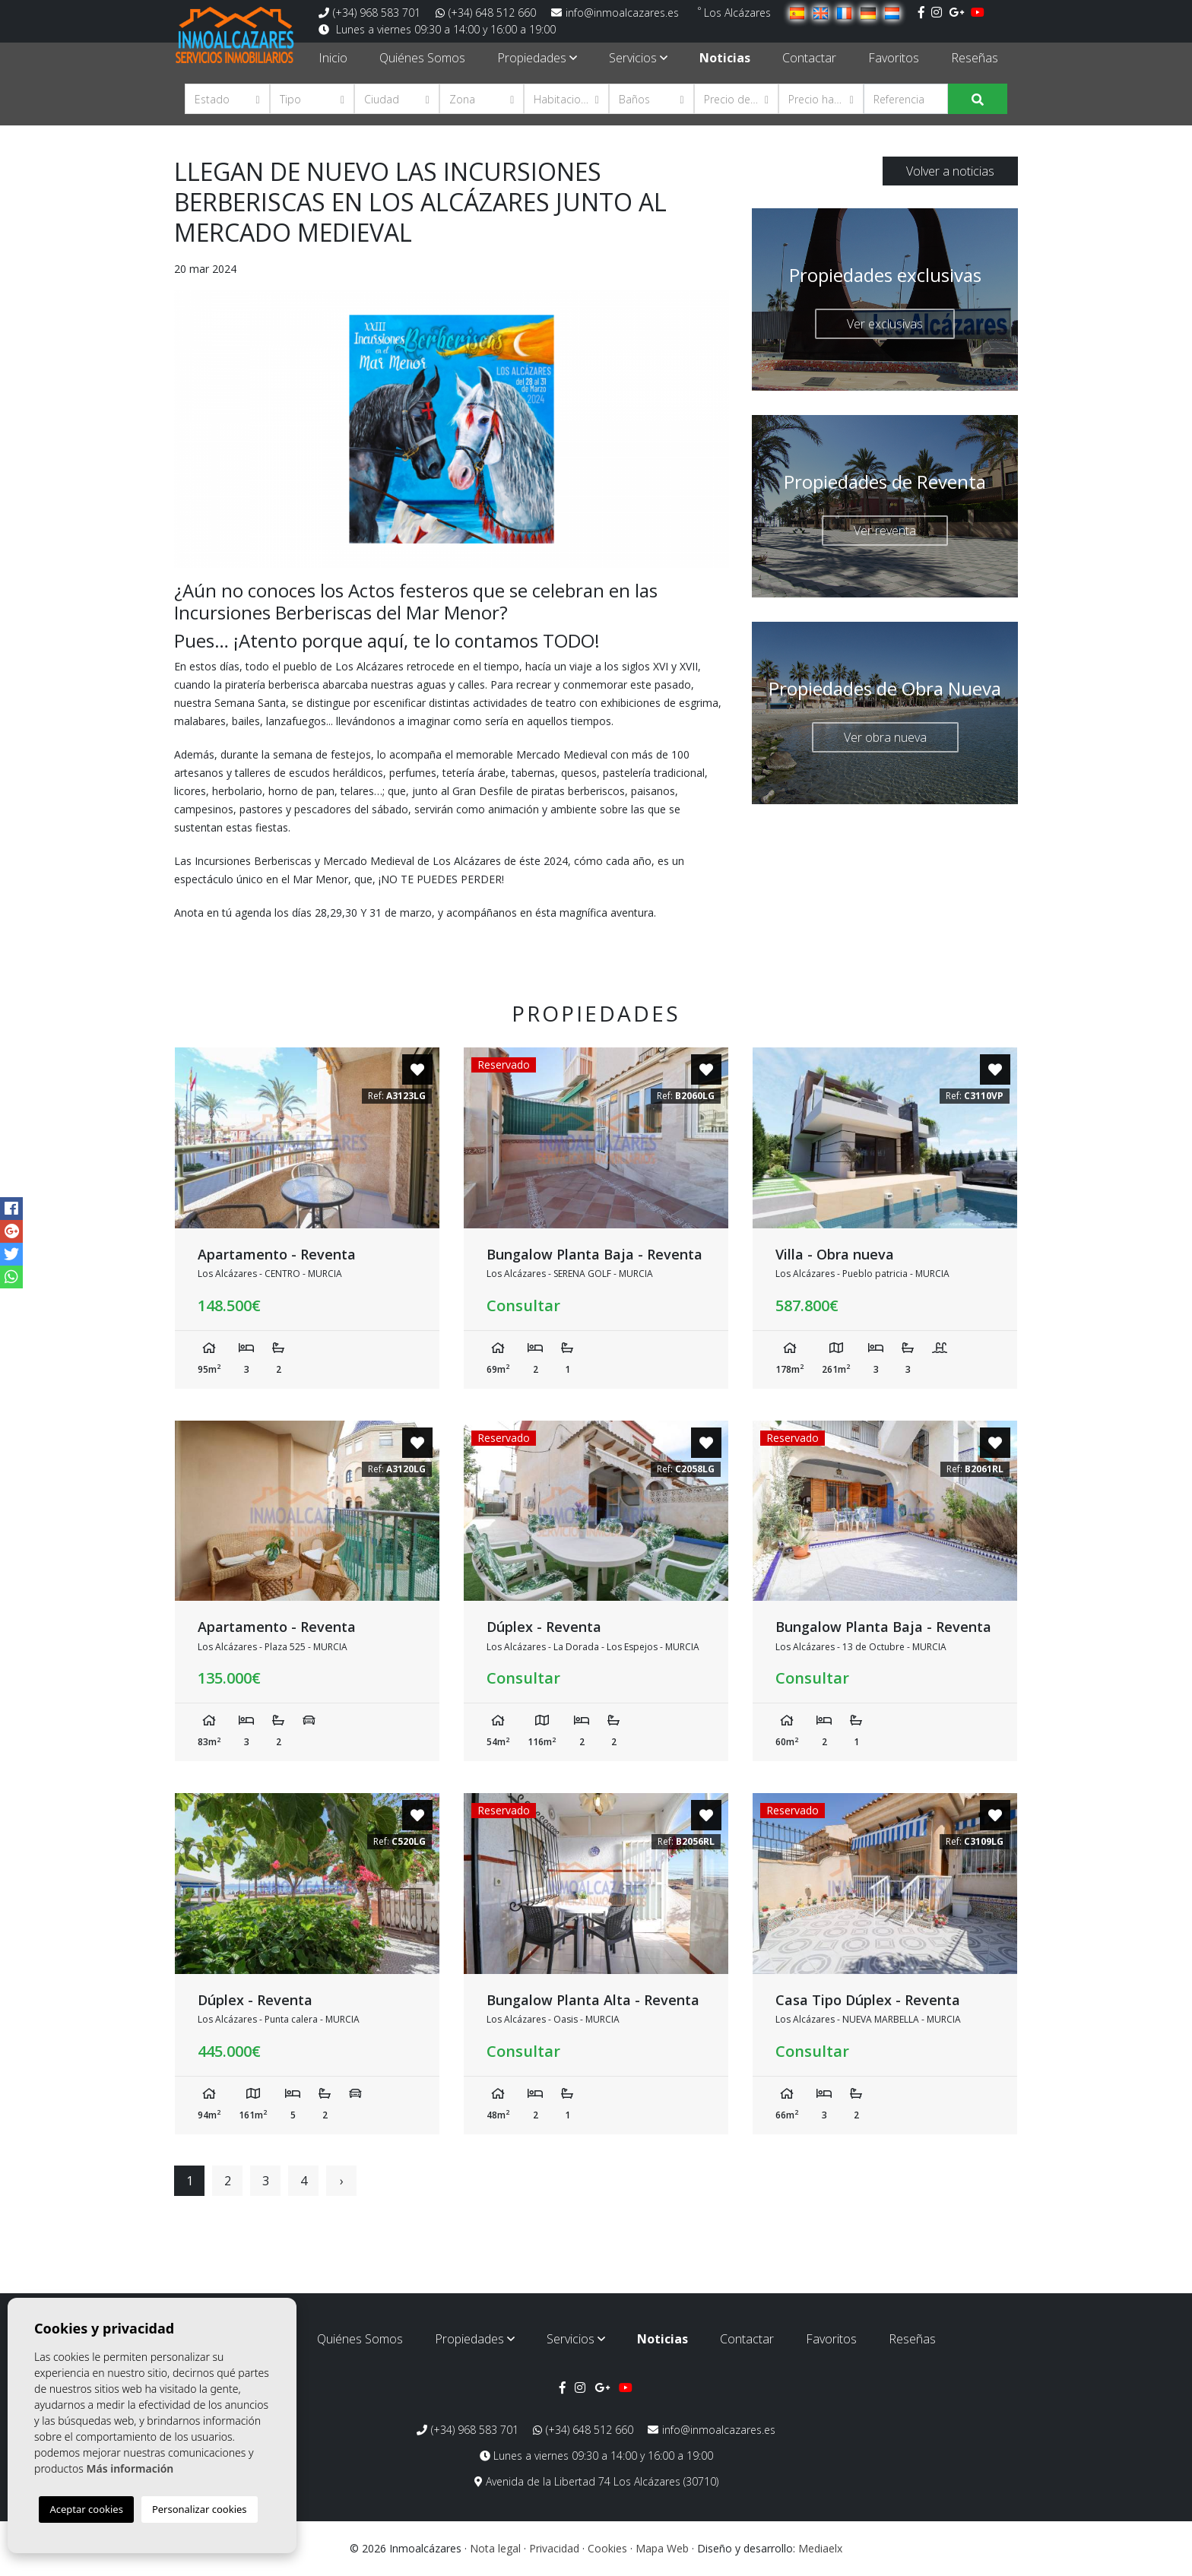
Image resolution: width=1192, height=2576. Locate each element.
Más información (129, 2468)
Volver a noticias (950, 171)
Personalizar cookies (199, 2509)
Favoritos (893, 57)
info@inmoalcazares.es (615, 12)
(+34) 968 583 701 (369, 12)
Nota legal (495, 2548)
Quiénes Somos (422, 57)
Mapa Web (662, 2548)
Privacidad (554, 2548)
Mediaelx (820, 2548)
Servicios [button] (638, 57)
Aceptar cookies (85, 2509)
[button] (227, 99)
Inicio (333, 57)
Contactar (809, 57)
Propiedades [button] (537, 57)
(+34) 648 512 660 (486, 12)
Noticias (724, 57)
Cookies (607, 2548)
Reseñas (974, 57)
